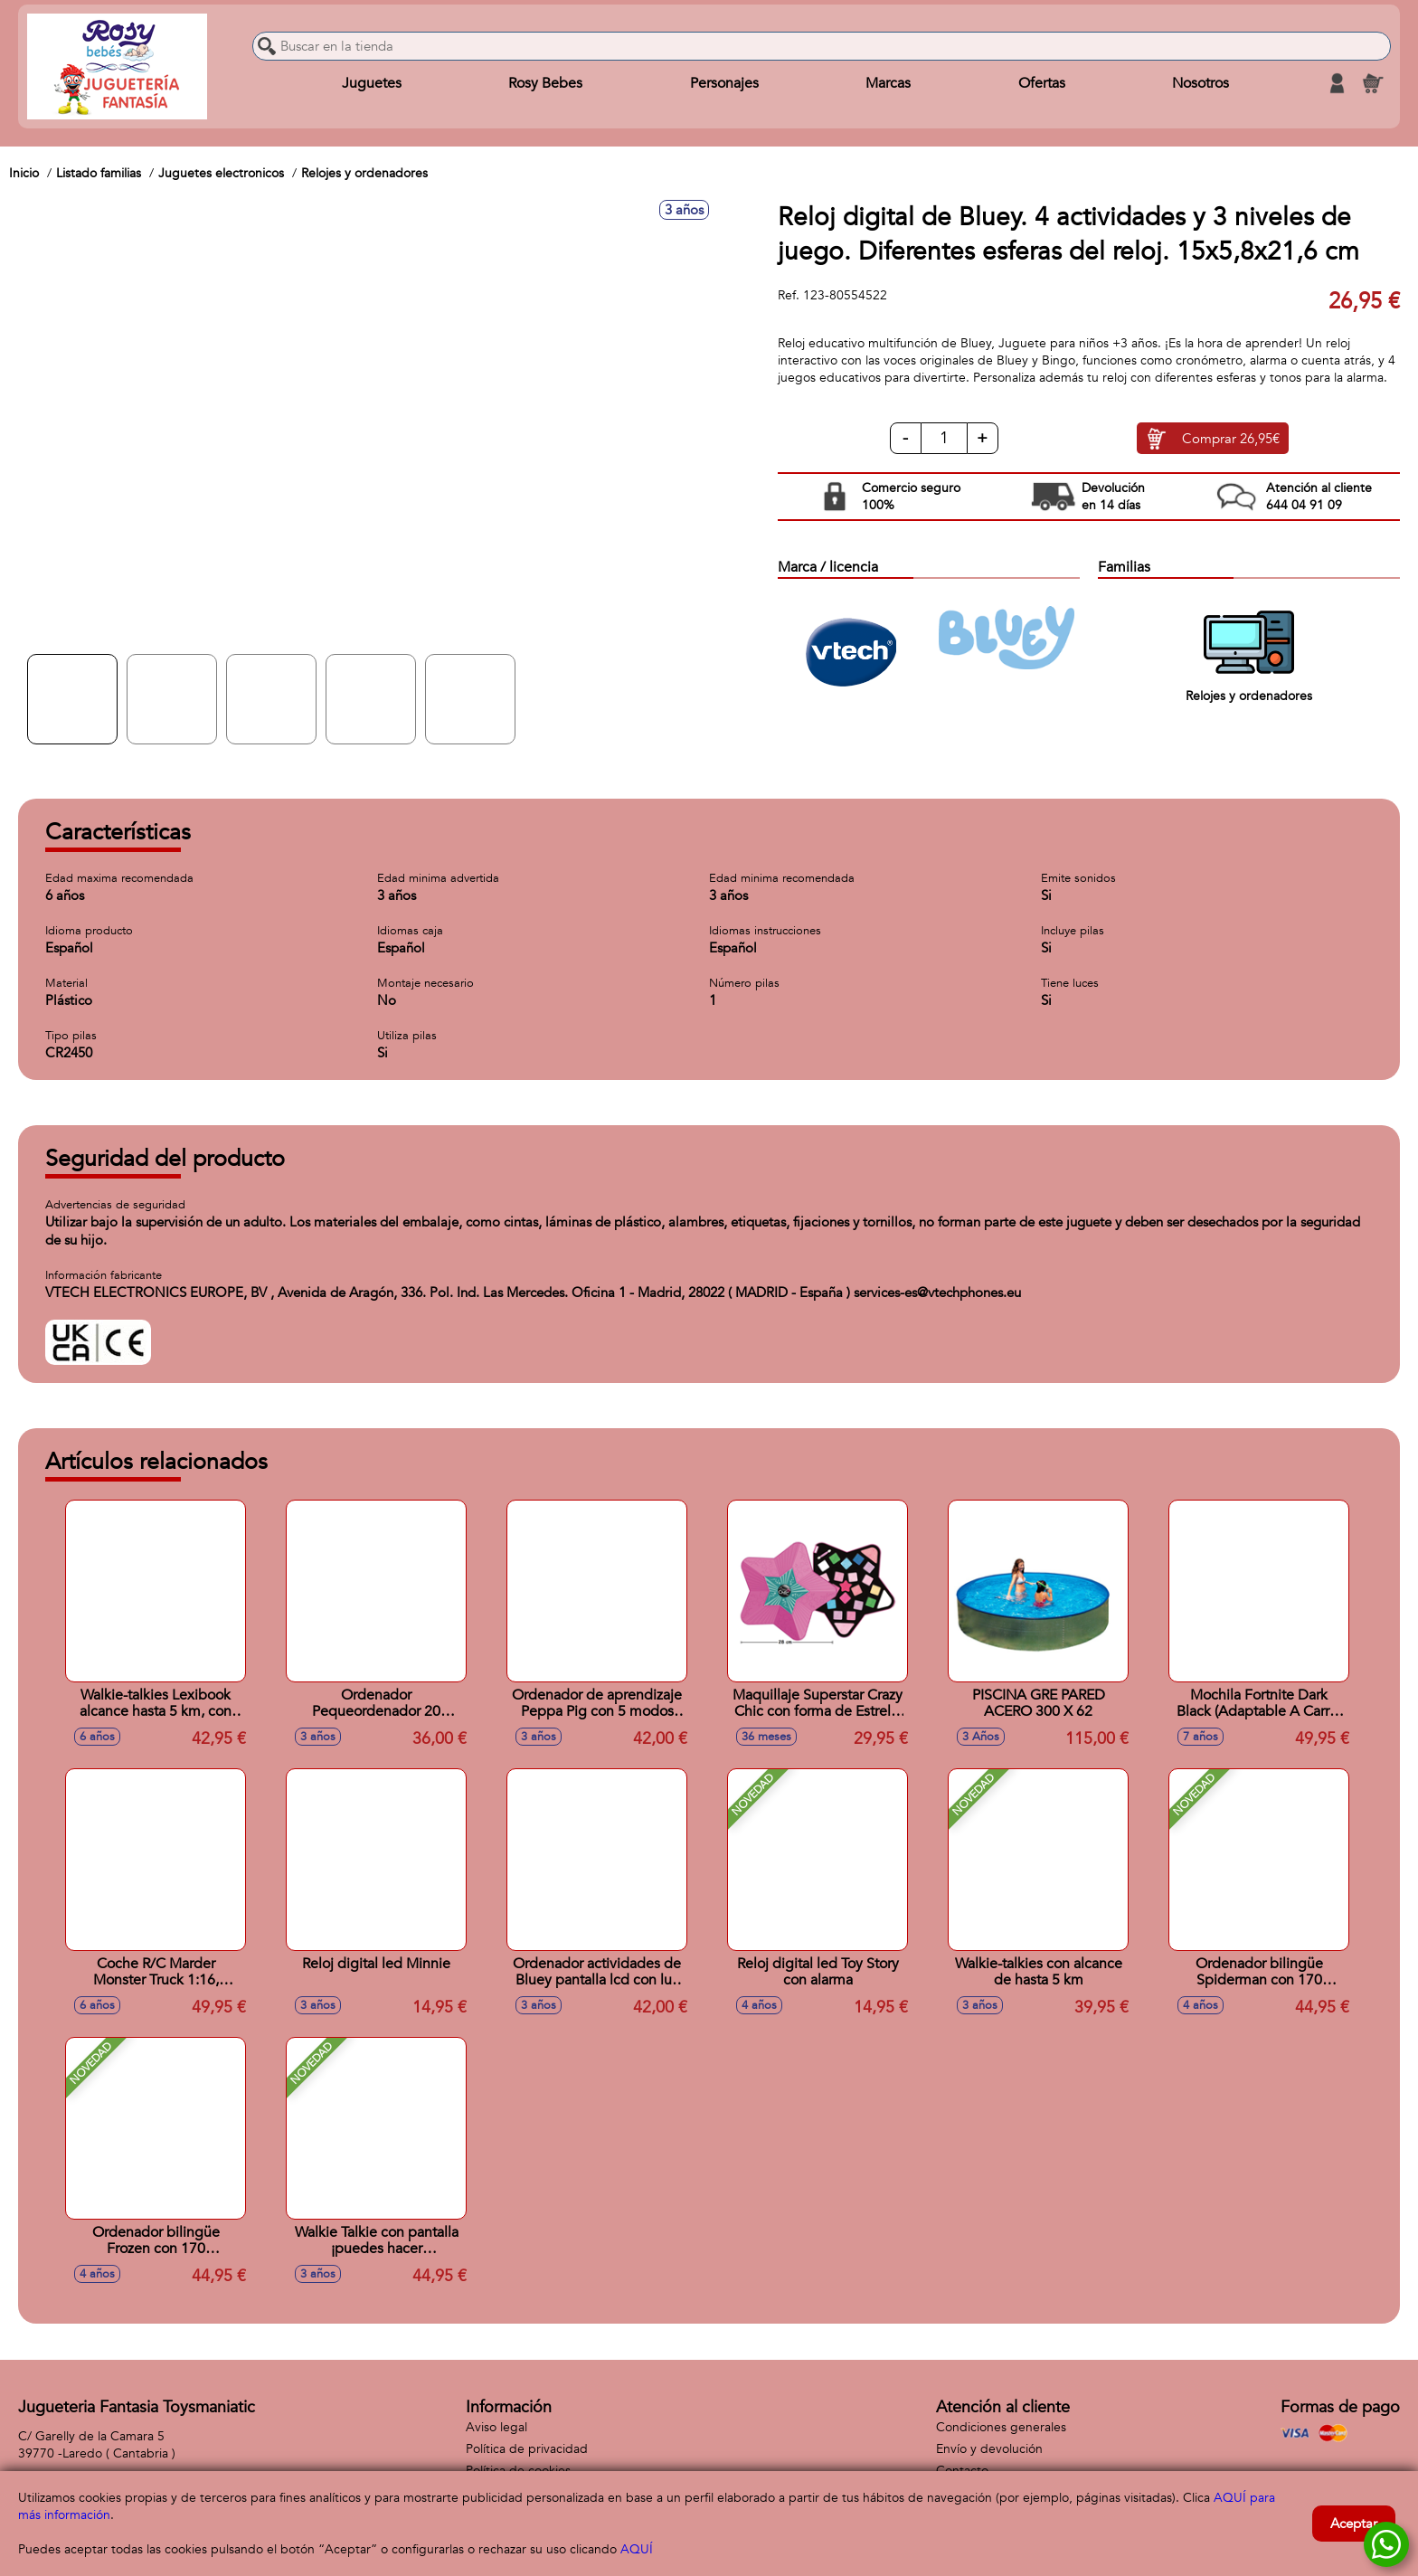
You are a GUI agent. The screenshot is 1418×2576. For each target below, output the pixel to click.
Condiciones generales (1001, 2427)
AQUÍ (636, 2549)
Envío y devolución (989, 2449)
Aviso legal (496, 2427)
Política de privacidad (527, 2449)
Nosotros (1200, 83)
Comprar (1231, 439)
